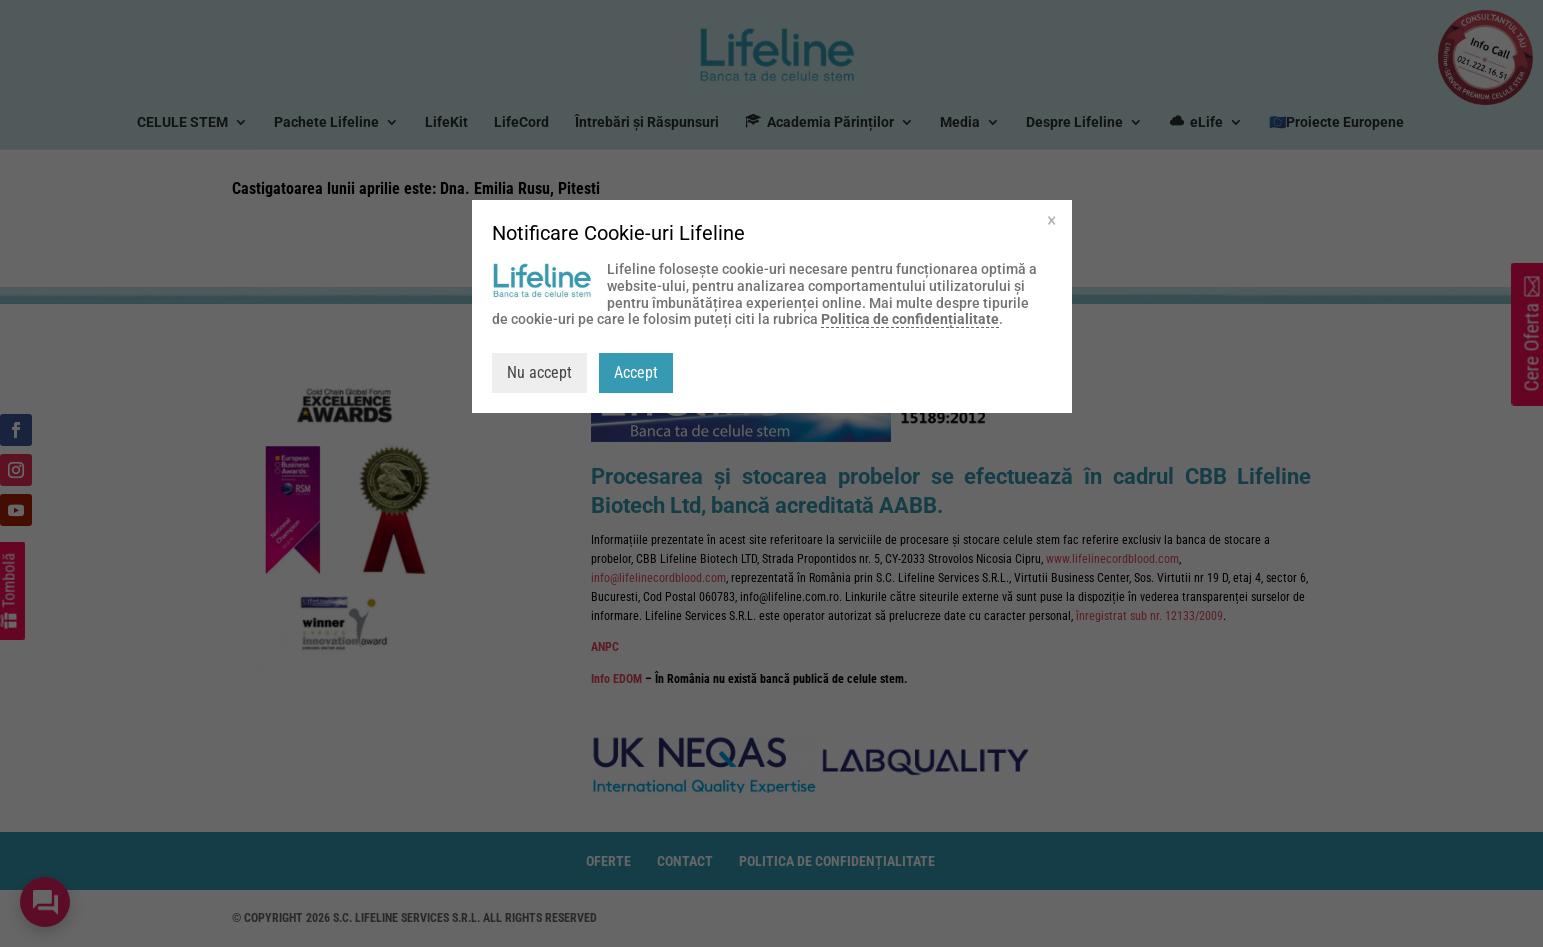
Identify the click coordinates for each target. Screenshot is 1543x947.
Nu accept (539, 372)
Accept (636, 372)
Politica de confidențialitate (910, 319)
